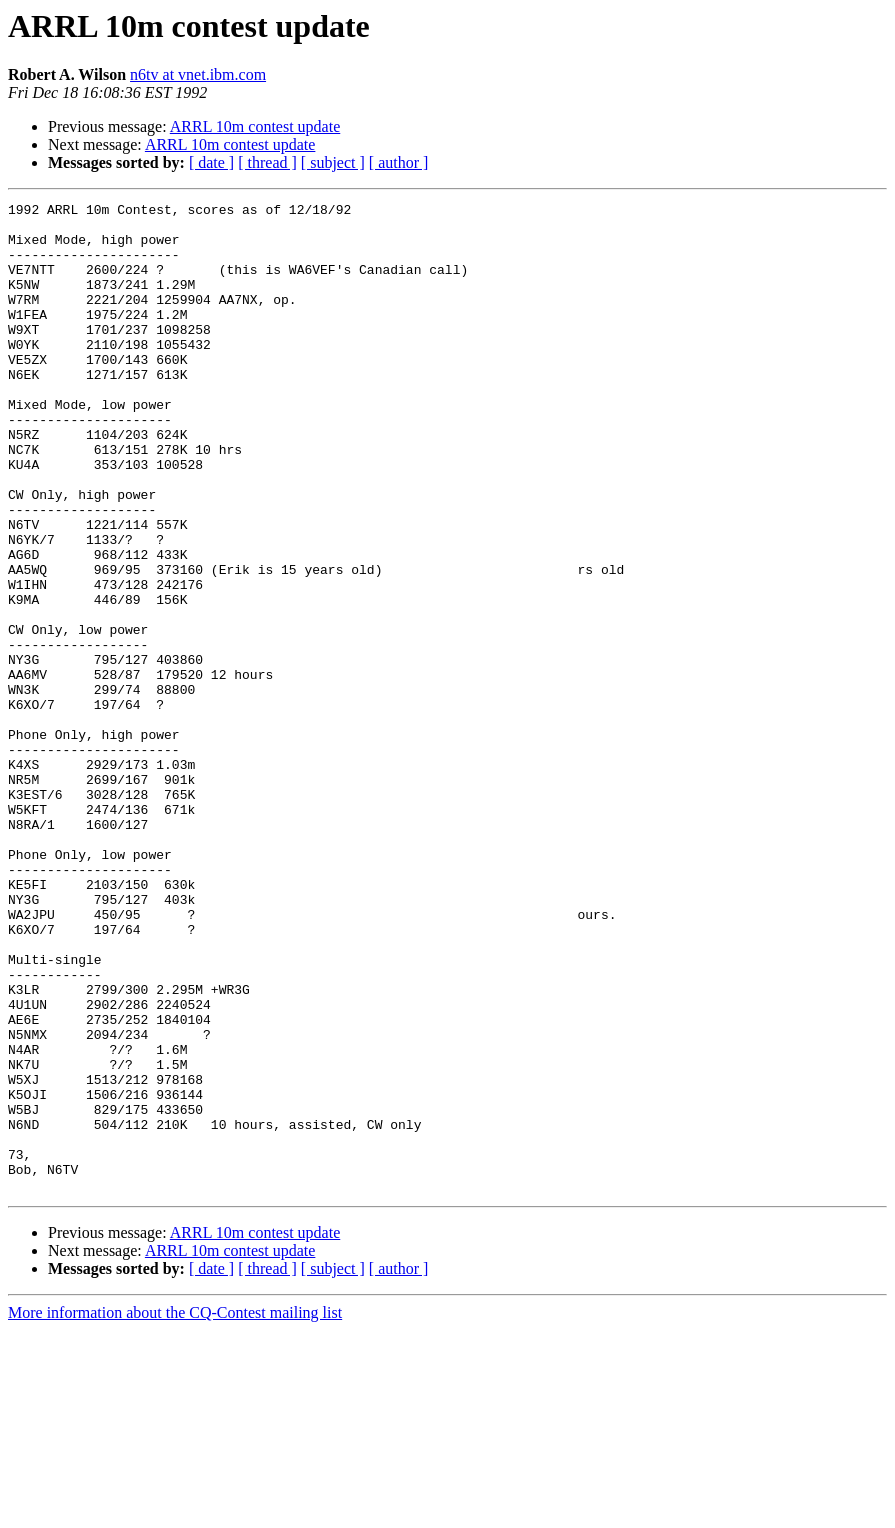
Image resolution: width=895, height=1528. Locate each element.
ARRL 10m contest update (255, 126)
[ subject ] (333, 162)
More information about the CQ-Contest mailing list (175, 1510)
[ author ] (399, 162)
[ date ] (211, 162)
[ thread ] (267, 162)
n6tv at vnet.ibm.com (198, 74)
